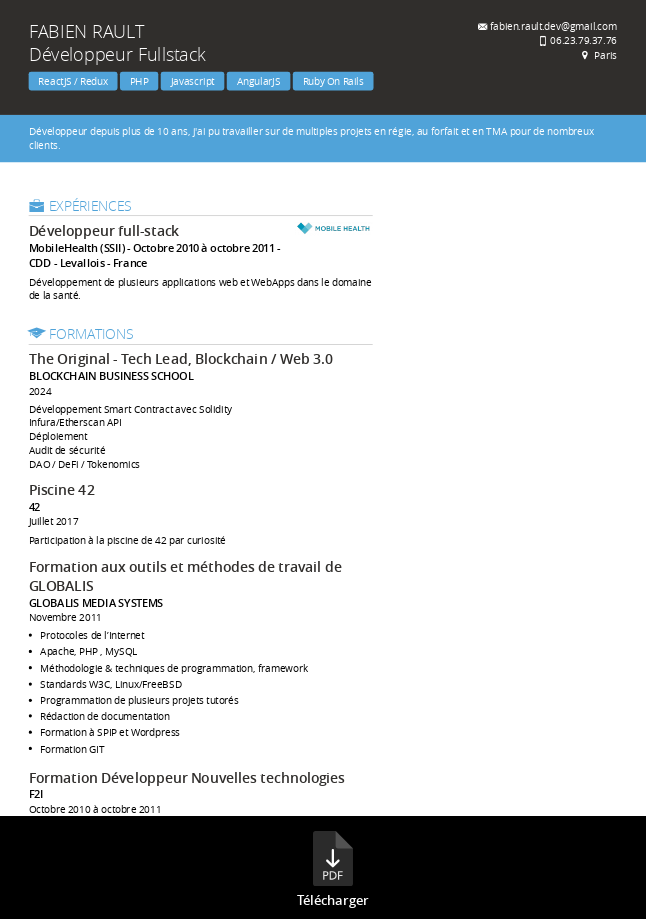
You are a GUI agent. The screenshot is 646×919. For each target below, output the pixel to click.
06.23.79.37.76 (583, 39)
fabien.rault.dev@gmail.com (553, 26)
